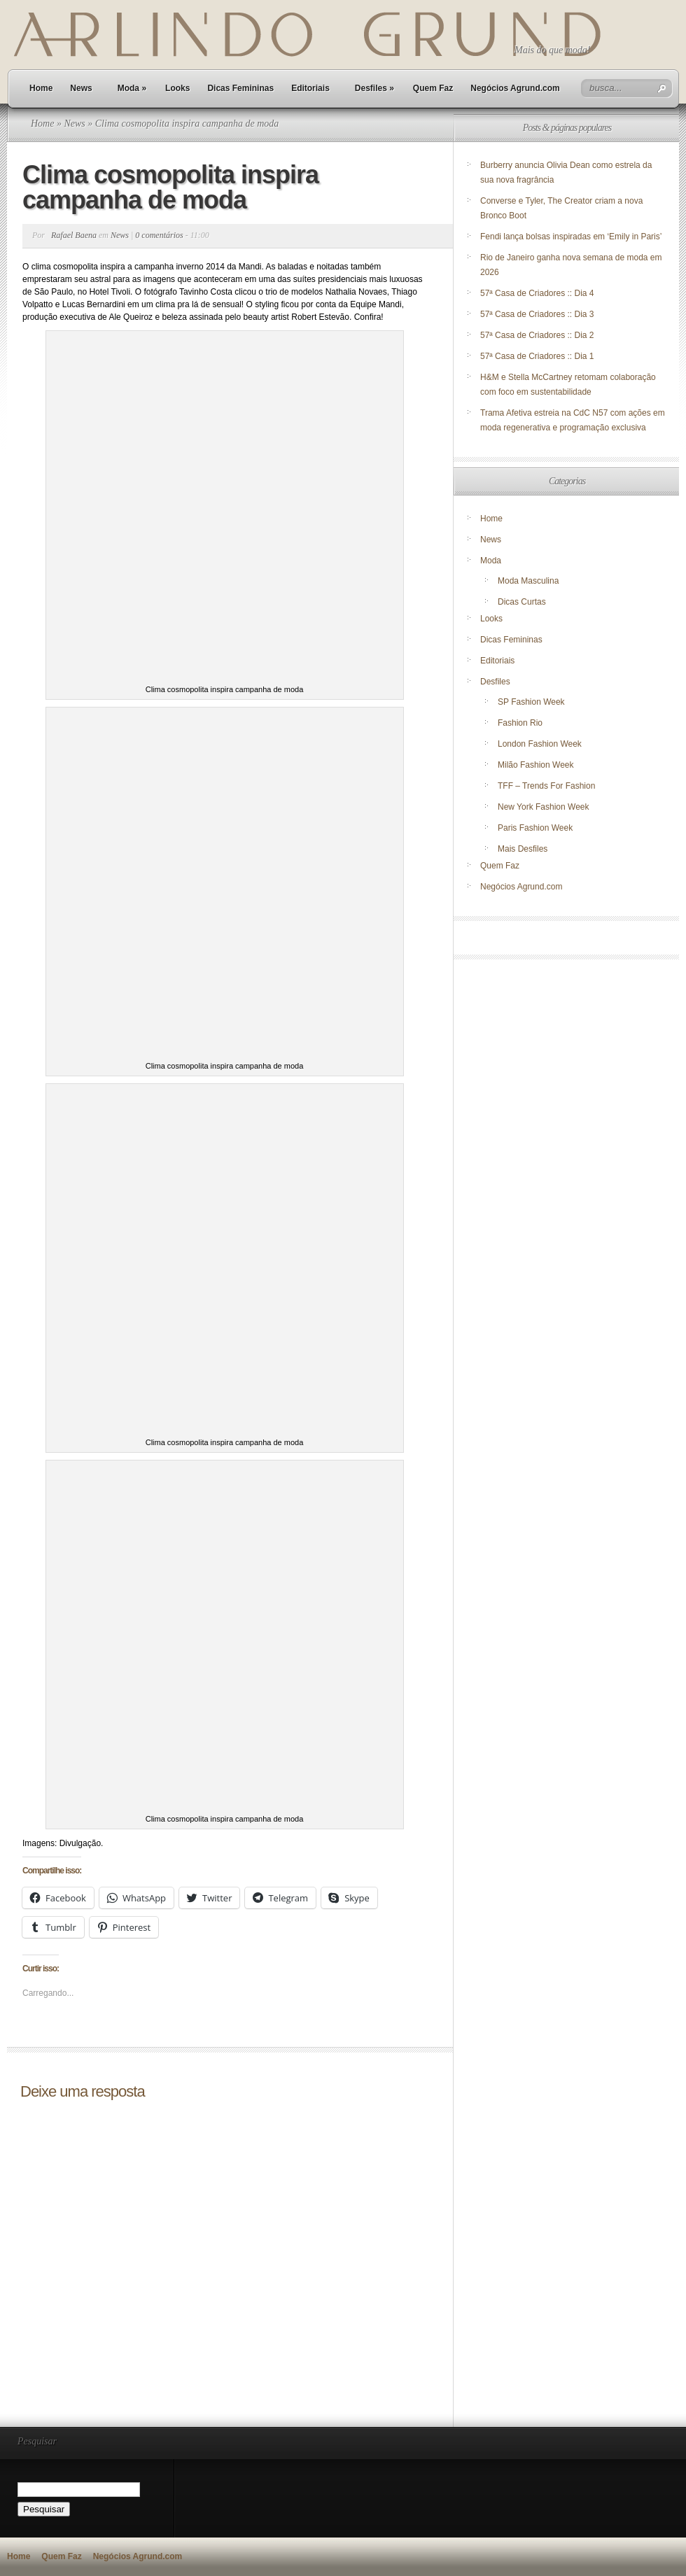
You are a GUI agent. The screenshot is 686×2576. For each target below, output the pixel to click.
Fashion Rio (520, 723)
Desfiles (374, 88)
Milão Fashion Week (536, 765)
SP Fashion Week (531, 702)
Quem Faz (433, 88)
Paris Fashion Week (535, 828)
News (81, 88)
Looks (177, 88)
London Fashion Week (540, 744)
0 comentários (159, 235)
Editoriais (310, 88)
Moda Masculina (528, 581)
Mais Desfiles (522, 849)
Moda (132, 88)
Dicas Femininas (240, 88)
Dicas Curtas (522, 602)
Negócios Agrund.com (515, 88)
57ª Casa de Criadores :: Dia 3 (537, 314)
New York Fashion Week (543, 807)
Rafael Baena (74, 235)
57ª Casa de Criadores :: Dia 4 (537, 293)
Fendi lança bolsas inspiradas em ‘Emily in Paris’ (571, 236)
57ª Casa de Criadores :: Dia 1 (537, 356)
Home (40, 88)
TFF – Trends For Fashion (546, 786)
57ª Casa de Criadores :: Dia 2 (537, 335)
